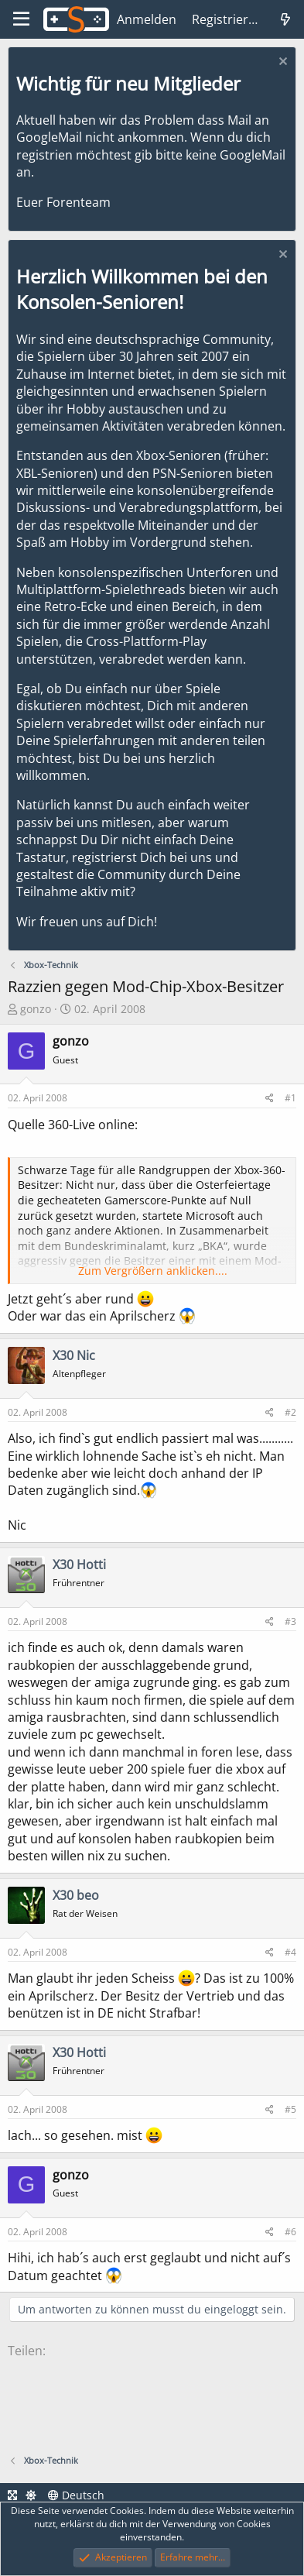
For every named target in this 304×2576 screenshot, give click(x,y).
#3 (290, 1621)
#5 (290, 2109)
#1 (290, 1097)
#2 (290, 1412)
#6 (290, 2231)
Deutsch (76, 2495)
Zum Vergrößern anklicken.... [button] (152, 1270)
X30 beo (76, 1895)
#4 (290, 1952)
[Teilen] (269, 1099)
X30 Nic (74, 1355)
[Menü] (21, 19)
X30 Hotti (79, 1564)
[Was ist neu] (285, 19)
